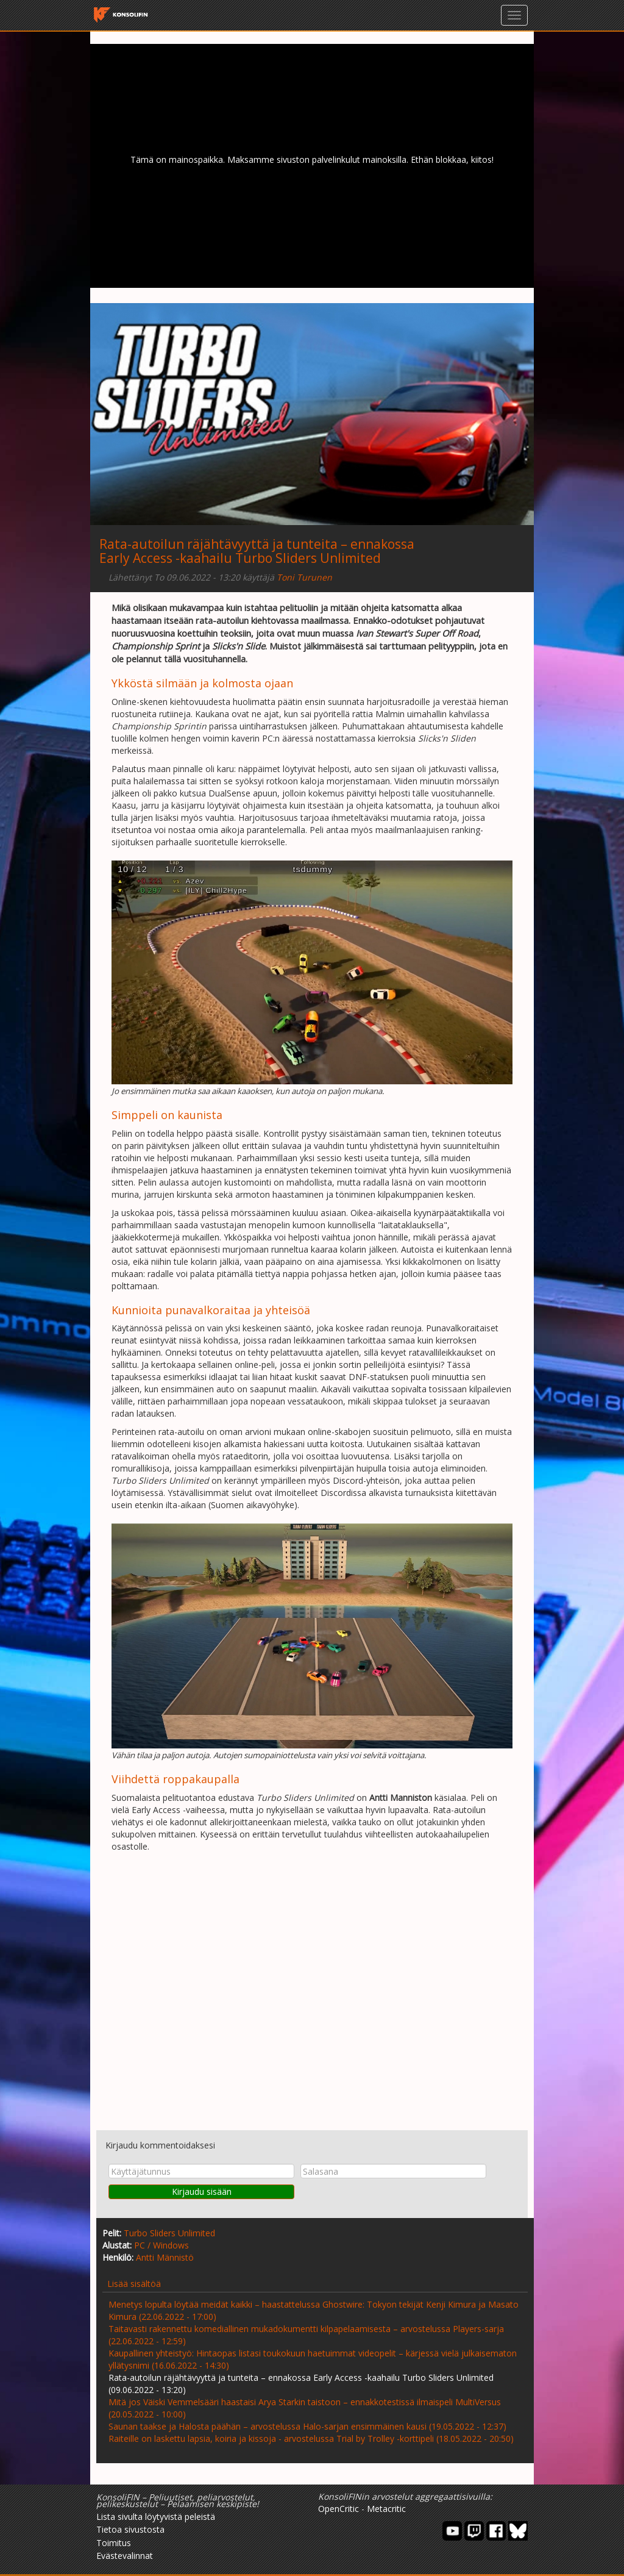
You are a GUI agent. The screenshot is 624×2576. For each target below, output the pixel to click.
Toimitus (113, 2543)
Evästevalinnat (124, 2555)
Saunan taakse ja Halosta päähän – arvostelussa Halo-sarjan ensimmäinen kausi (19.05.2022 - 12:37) (307, 2426)
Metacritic (386, 2508)
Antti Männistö (165, 2257)
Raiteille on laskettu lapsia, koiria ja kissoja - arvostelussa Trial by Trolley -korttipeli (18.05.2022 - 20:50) (311, 2438)
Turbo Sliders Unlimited (169, 2233)
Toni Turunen (304, 577)
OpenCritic (338, 2508)
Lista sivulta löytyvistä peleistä (155, 2516)
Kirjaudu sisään (202, 2191)
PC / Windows (161, 2245)
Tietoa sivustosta (130, 2529)
